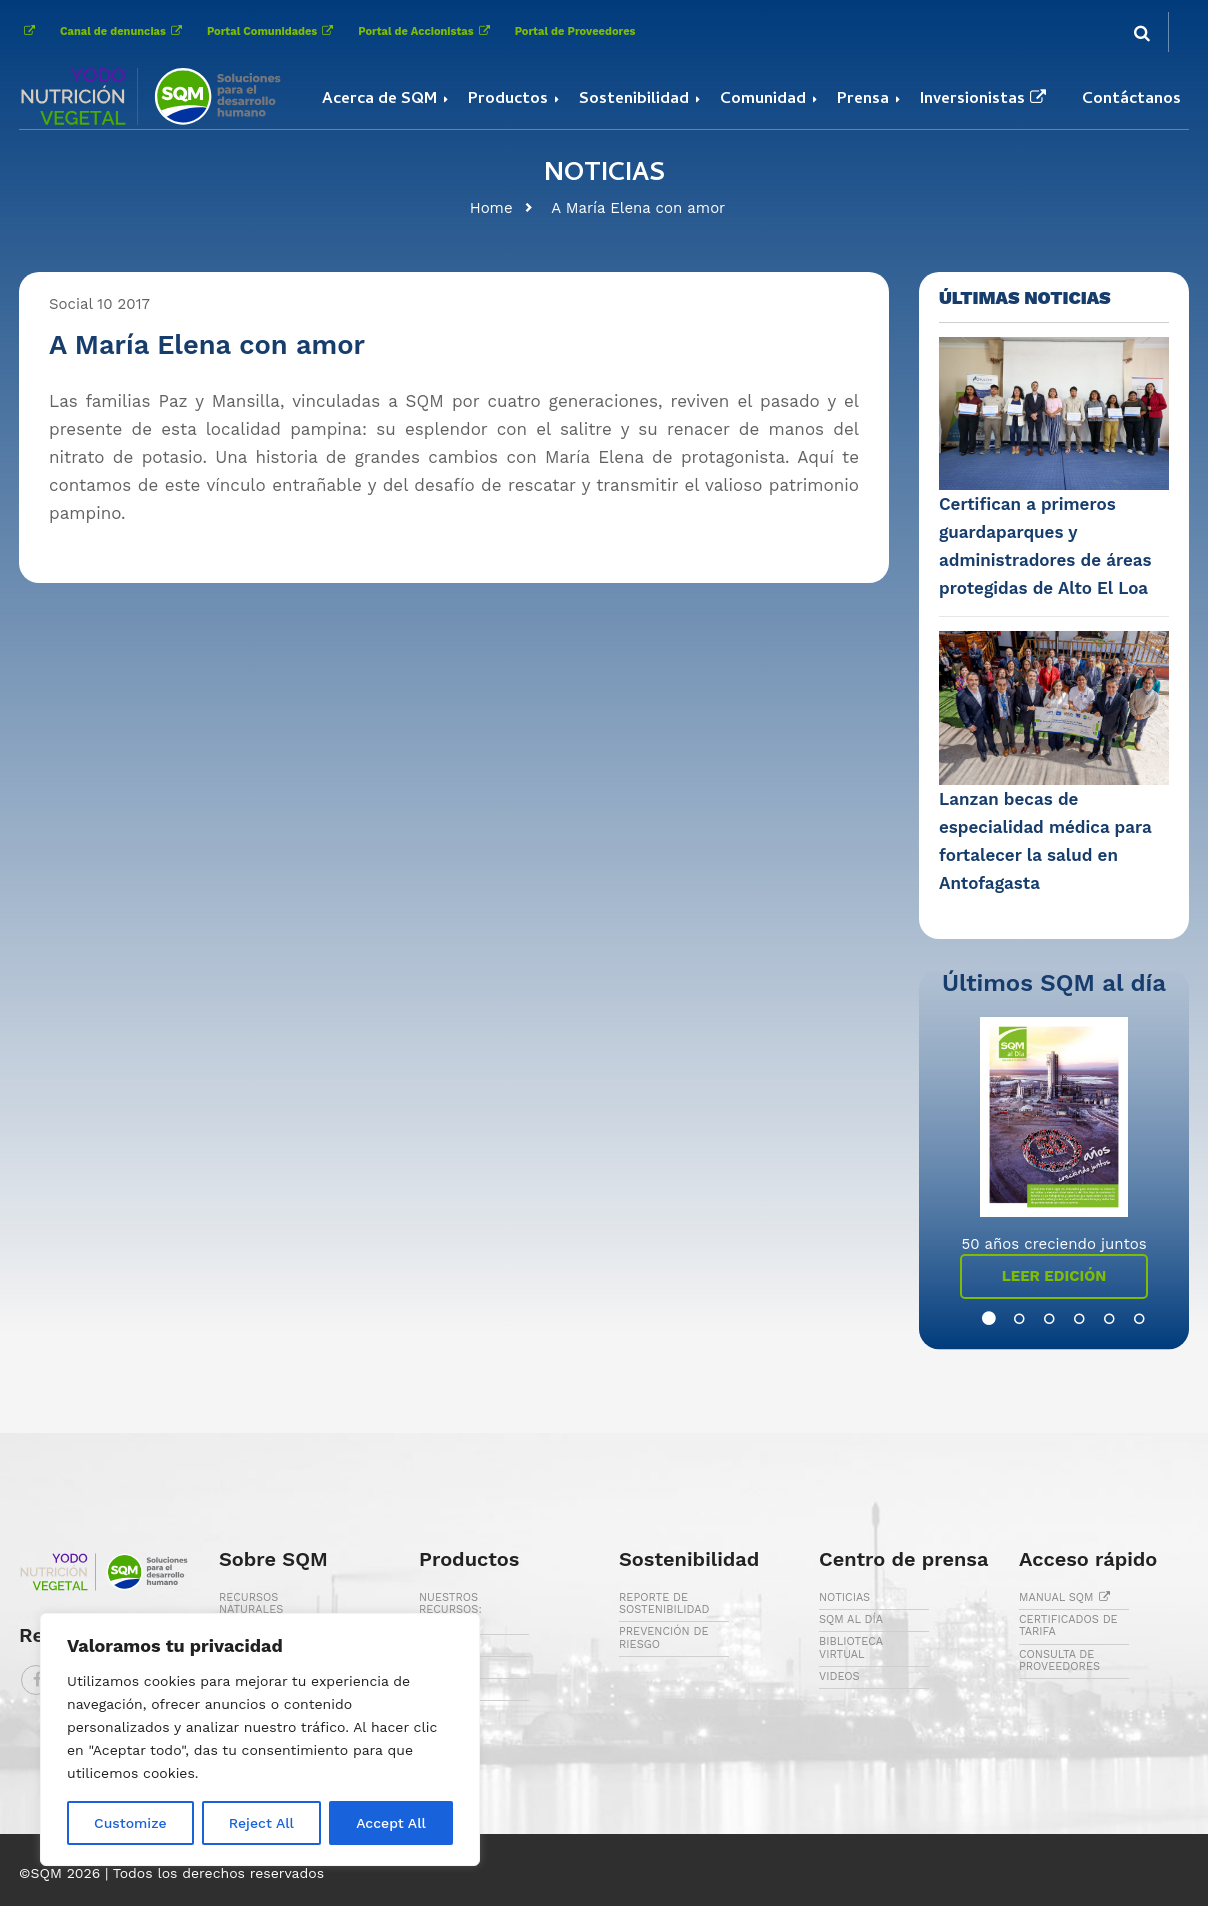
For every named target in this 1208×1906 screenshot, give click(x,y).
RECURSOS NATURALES (251, 1603)
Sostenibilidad (634, 100)
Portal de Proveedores (575, 31)
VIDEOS (839, 1676)
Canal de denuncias (123, 31)
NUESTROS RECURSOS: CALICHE (450, 1609)
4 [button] (1069, 1319)
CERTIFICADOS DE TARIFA (1068, 1625)
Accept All (391, 1823)
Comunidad (763, 100)
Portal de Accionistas (426, 31)
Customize (130, 1823)
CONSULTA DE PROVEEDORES (1059, 1660)
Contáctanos (1131, 100)
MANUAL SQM (1067, 1597)
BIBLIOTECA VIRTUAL (851, 1647)
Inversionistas (985, 100)
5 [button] (1099, 1319)
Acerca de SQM (379, 100)
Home (491, 208)
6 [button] (1129, 1319)
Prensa (863, 100)
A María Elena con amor (638, 208)
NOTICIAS (844, 1597)
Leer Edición (1054, 1276)
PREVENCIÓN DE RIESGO (663, 1637)
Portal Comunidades (272, 31)
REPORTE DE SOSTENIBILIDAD (664, 1603)
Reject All (261, 1823)
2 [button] (1009, 1319)
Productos (508, 100)
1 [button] (979, 1319)
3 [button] (1039, 1319)
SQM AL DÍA (851, 1619)
